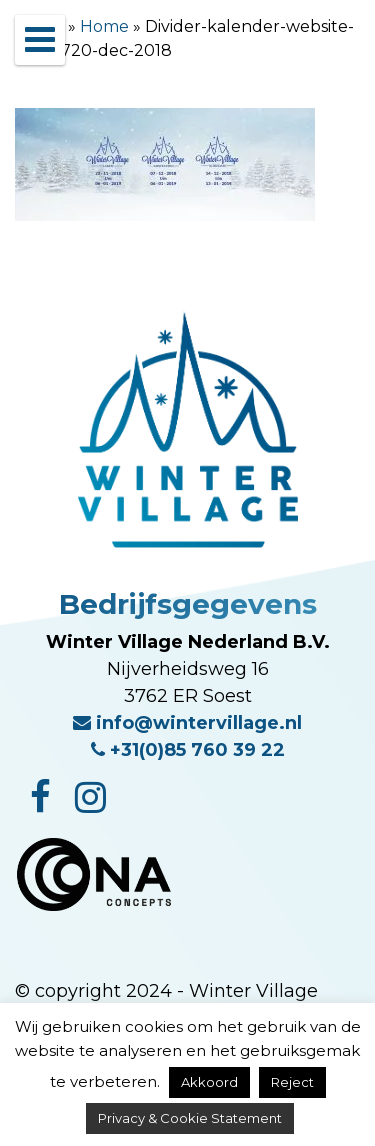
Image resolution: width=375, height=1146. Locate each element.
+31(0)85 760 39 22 (188, 750)
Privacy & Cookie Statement (190, 1118)
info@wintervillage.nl (187, 723)
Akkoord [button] (209, 1082)
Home (104, 26)
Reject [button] (292, 1082)
